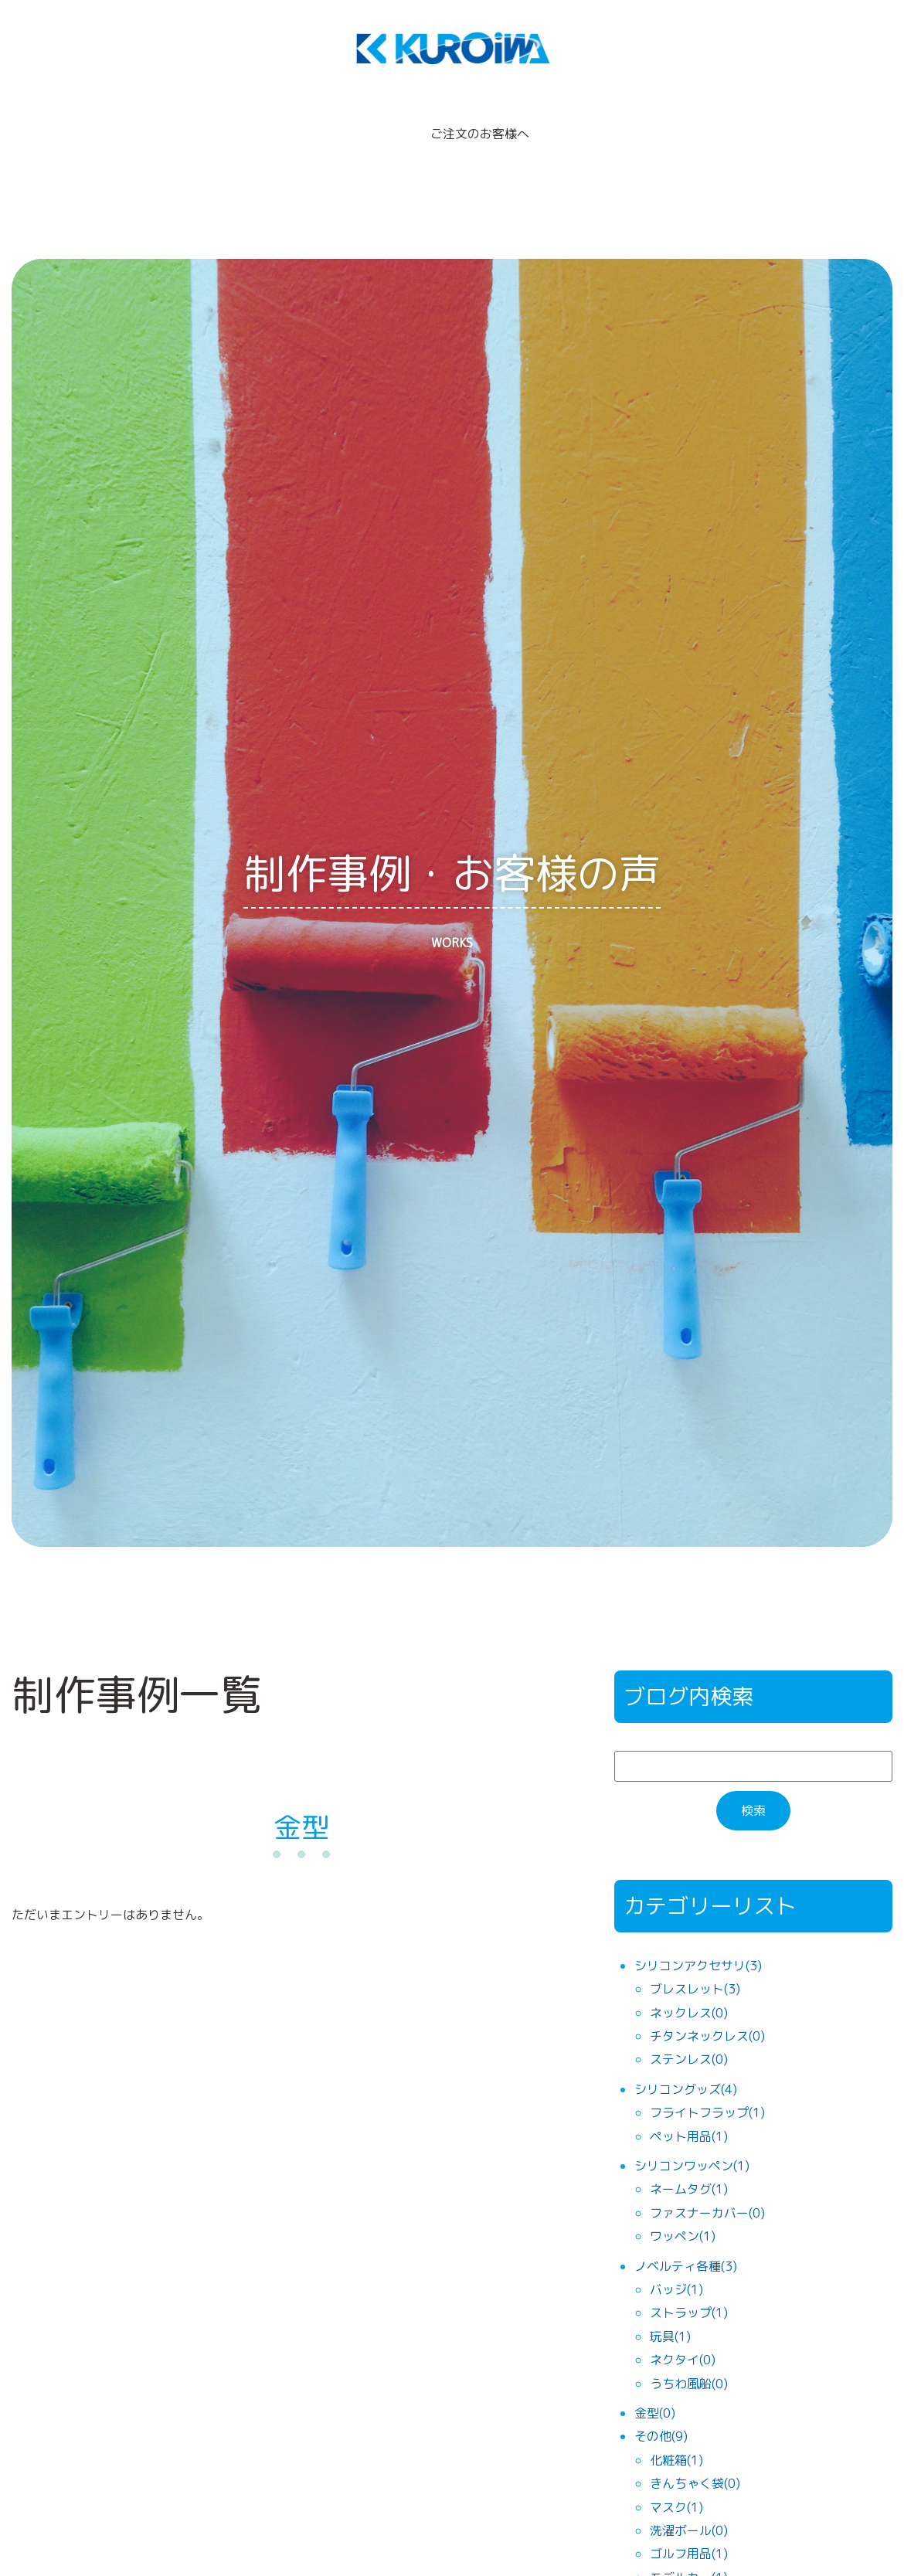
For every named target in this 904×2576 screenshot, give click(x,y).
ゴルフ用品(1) (689, 2527)
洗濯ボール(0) (689, 2503)
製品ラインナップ (167, 120)
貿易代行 (279, 120)
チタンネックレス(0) (707, 2008)
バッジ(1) (676, 2262)
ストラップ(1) (689, 2286)
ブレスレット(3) (695, 1962)
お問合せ (761, 120)
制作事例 (365, 120)
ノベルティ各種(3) (685, 2239)
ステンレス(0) (689, 2032)
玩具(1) (670, 2309)
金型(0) (654, 2385)
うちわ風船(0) (689, 2356)
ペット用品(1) (689, 2109)
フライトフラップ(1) (707, 2085)
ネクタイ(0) (682, 2332)
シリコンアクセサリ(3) (698, 1938)
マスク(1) (676, 2480)
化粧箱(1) (676, 2433)
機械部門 (674, 120)
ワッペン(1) (682, 2208)
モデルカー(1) (689, 2550)
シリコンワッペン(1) (691, 2138)
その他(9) (661, 2409)
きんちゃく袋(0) (695, 2456)
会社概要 (588, 120)
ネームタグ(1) (689, 2162)
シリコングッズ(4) (685, 2062)
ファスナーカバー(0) (707, 2185)
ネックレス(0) (689, 1985)
